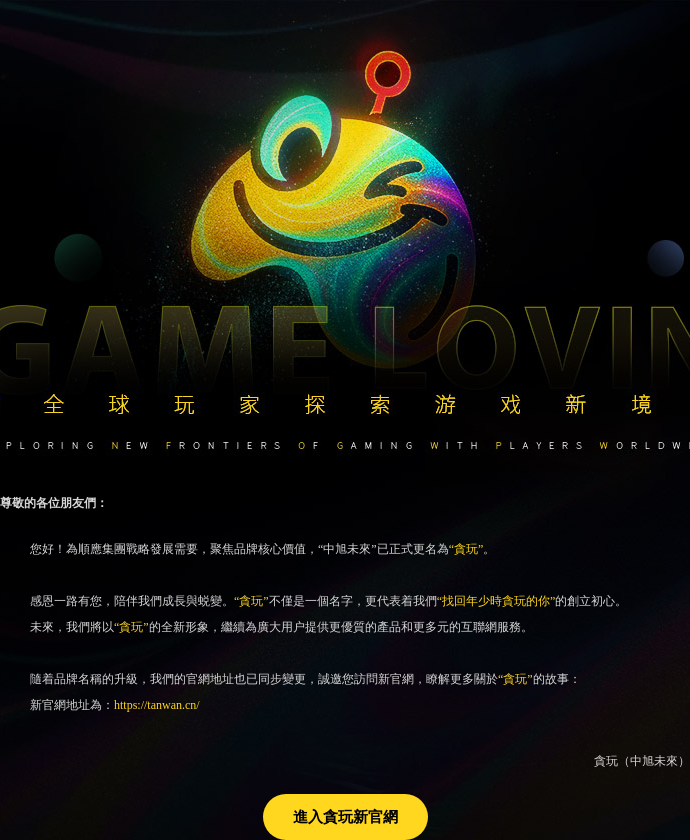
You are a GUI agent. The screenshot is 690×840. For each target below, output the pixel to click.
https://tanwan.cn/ (157, 705)
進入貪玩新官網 (345, 817)
